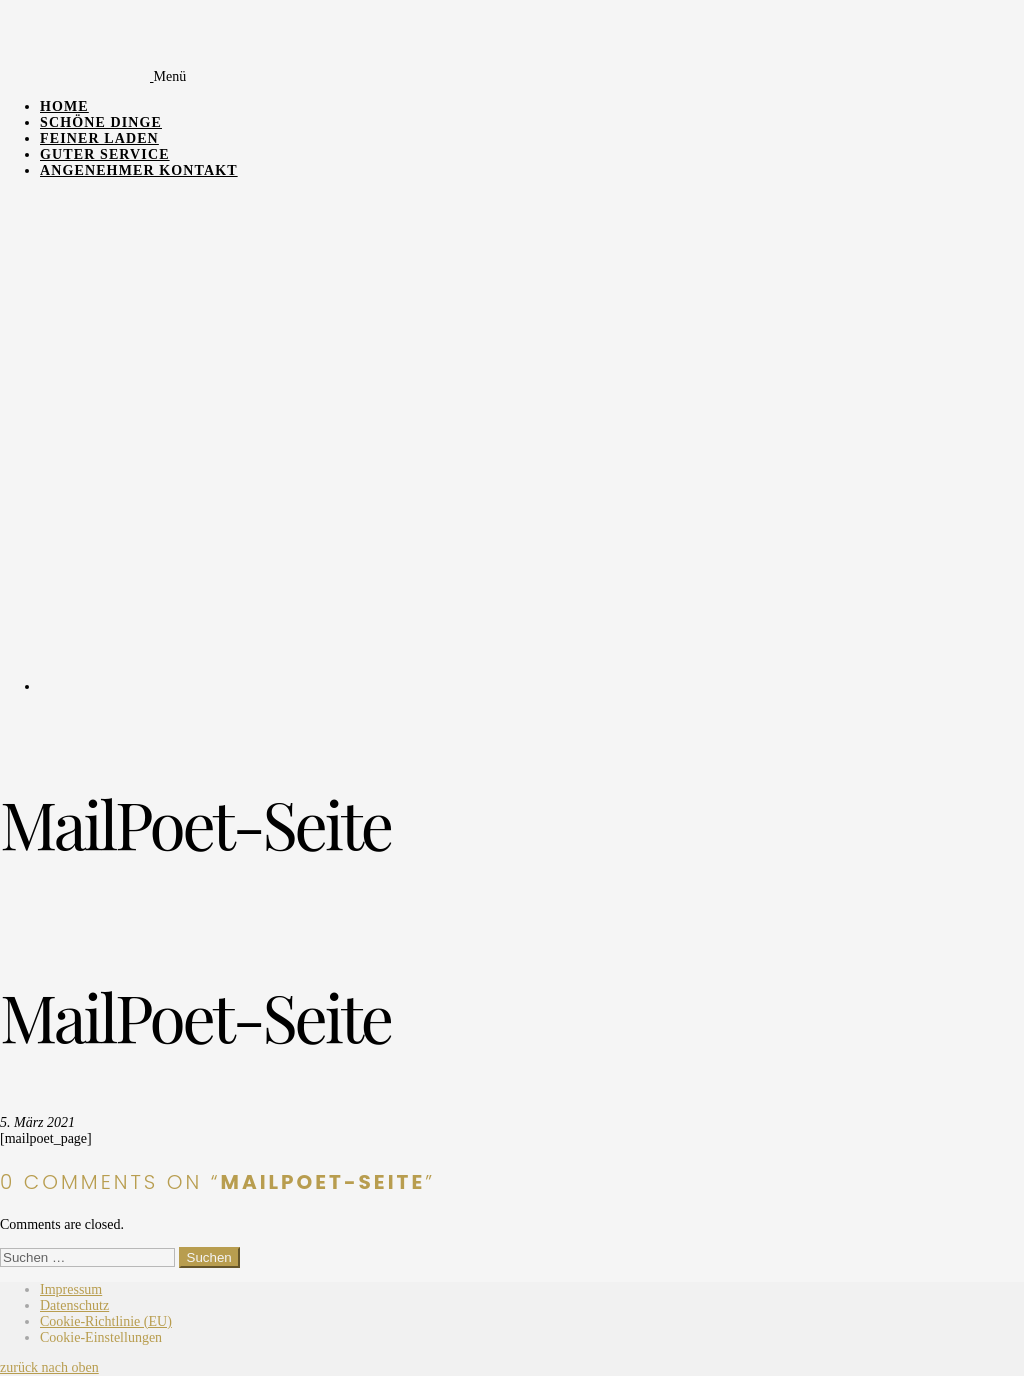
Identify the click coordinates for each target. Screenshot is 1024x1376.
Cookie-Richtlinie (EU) (106, 1321)
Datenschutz (74, 1305)
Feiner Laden (99, 138)
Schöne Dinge (101, 122)
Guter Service (105, 154)
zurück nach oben (49, 1367)
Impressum (71, 1289)
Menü (170, 76)
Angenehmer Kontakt (139, 170)
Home (64, 106)
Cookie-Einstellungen (101, 1337)
